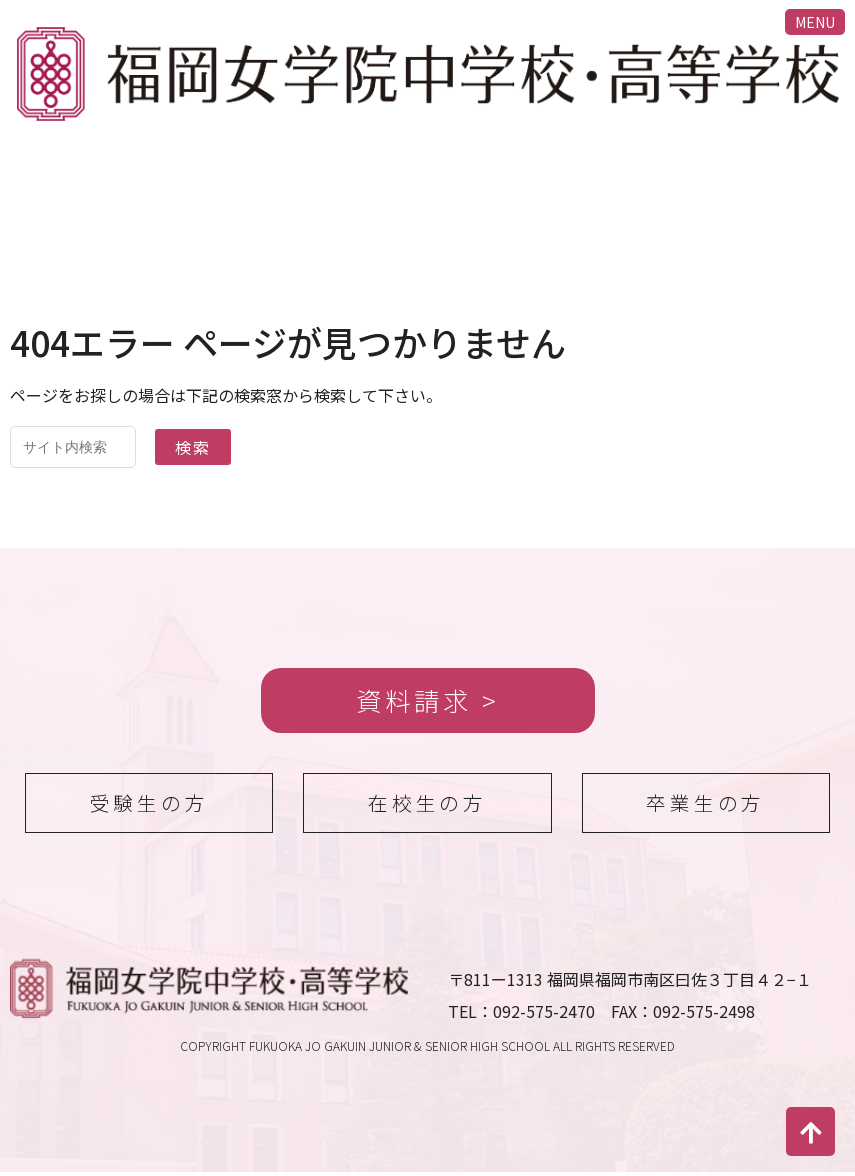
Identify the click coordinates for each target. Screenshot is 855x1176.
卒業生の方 (706, 804)
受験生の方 (149, 804)
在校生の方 (427, 804)
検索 (193, 447)
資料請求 (414, 700)
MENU (815, 22)
